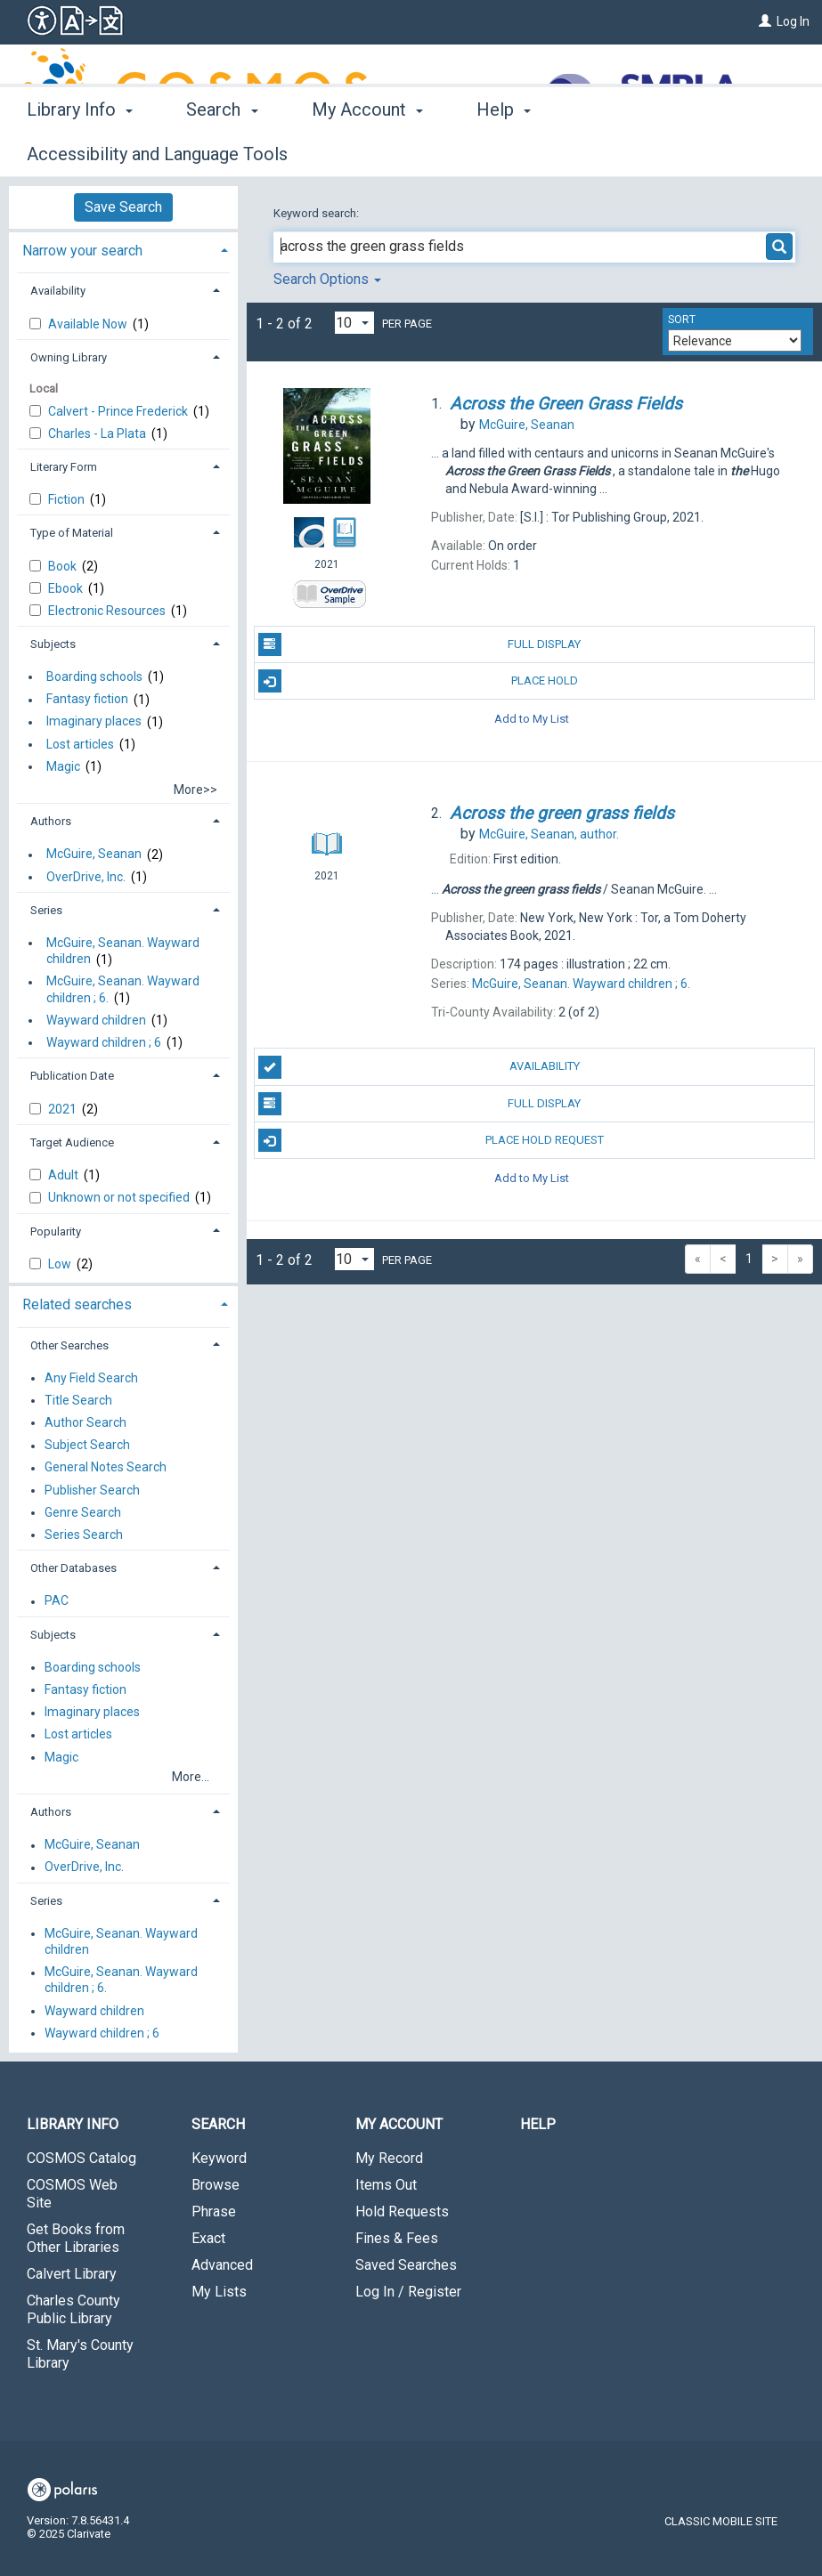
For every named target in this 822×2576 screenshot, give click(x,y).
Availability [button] (57, 290)
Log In (793, 21)
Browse (215, 2184)
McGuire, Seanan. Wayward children (122, 951)
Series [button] (46, 910)
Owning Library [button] (68, 357)
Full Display (420, 644)
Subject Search (87, 1445)
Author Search (85, 1422)
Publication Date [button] (72, 1075)
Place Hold (418, 681)
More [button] (619, 154)
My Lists (219, 2291)
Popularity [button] (55, 1231)
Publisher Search (92, 1490)
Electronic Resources (108, 610)
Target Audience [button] (72, 1142)
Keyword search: (317, 213)
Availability (419, 1067)
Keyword (219, 2158)
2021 (63, 1109)
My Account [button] (367, 151)
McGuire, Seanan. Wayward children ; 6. (122, 990)
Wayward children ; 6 (103, 1042)
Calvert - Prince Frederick (119, 411)
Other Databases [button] (73, 1568)
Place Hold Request (431, 1140)
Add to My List (531, 718)
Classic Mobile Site (720, 2521)
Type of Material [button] (71, 532)
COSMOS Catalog (81, 2158)
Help (538, 2124)
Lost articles (80, 744)
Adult (64, 1175)
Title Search (78, 1400)
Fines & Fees (396, 2238)
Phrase (213, 2211)
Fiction (67, 499)
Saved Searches (406, 2264)
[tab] (123, 249)
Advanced (222, 2264)
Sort (682, 319)
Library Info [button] (80, 151)
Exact (208, 2238)
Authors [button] (50, 821)
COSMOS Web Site (72, 2193)
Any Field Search (91, 1378)
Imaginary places (94, 722)
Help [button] (503, 151)
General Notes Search (106, 1468)
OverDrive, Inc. (86, 877)
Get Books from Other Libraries (76, 2238)
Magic (63, 766)
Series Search (84, 1534)
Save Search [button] (123, 206)
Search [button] (221, 151)
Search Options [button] (327, 279)
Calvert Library (72, 2273)
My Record (389, 2158)
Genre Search (83, 1512)
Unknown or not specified (120, 1197)
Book (63, 566)
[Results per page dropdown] (354, 323)
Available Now (89, 324)
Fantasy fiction (87, 700)
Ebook (66, 588)
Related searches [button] (77, 1304)
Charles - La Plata (98, 433)
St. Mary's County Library (80, 2354)
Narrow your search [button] (82, 250)
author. (549, 834)
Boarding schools (94, 676)
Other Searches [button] (69, 1345)
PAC (57, 1601)
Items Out (386, 2184)
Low (61, 1264)
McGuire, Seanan (94, 854)
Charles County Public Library (73, 2309)
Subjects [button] (53, 644)
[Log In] (765, 21)
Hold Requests (402, 2211)
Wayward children (96, 1020)
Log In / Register (408, 2291)
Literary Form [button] (63, 467)
